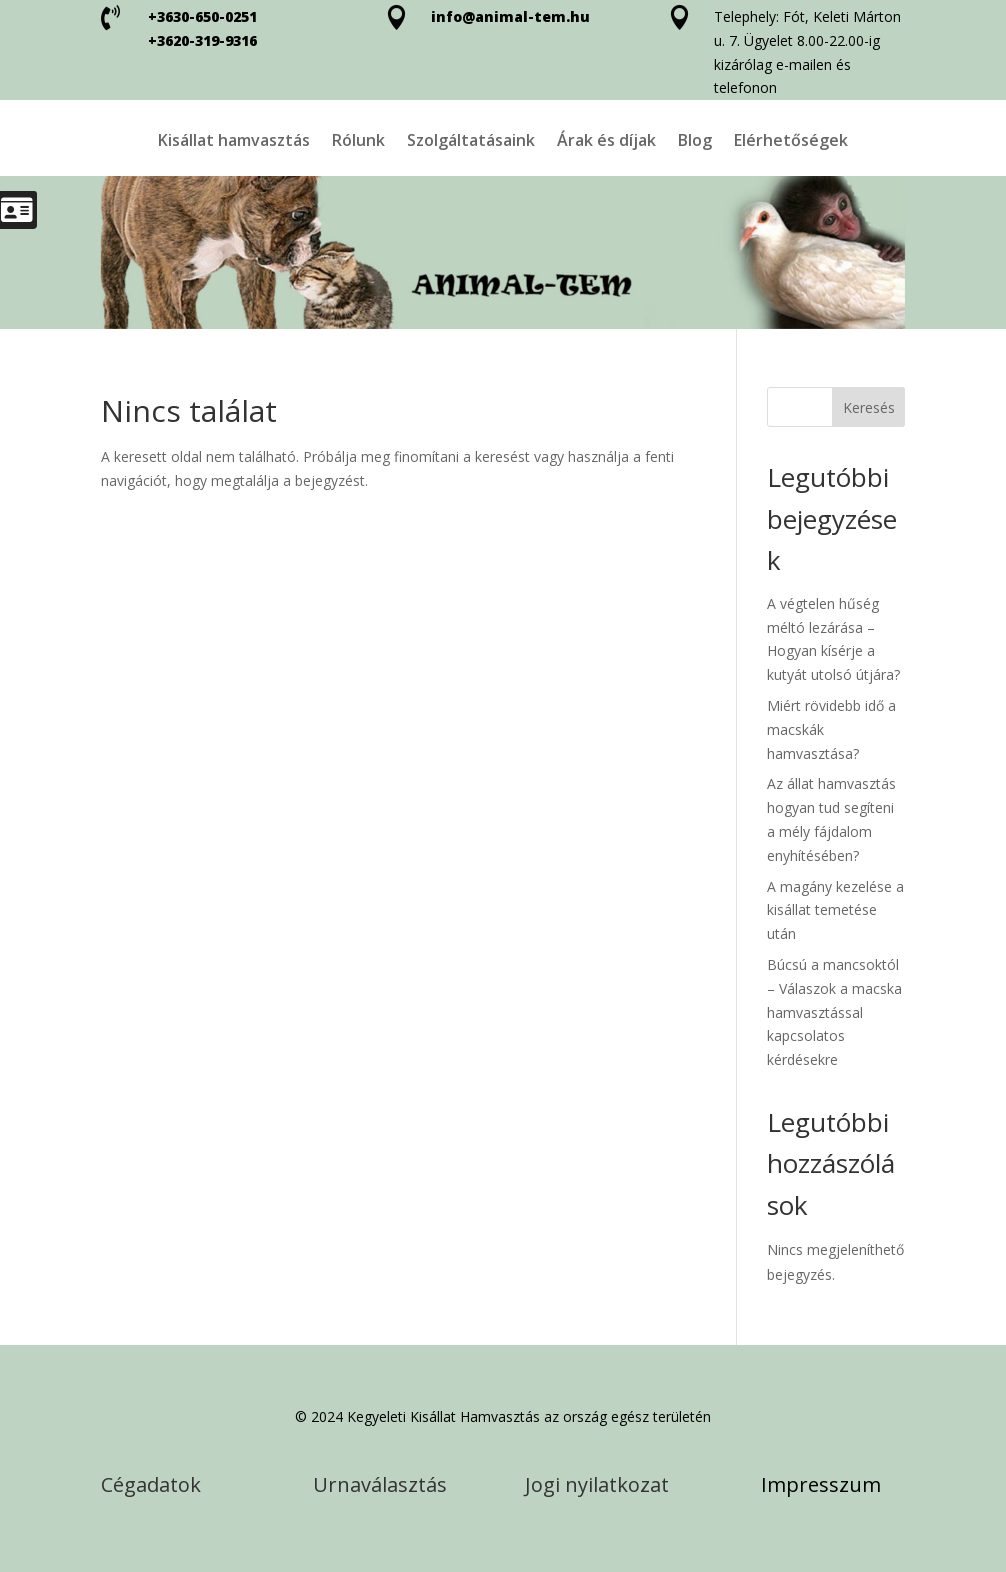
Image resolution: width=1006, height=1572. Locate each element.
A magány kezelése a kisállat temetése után (835, 910)
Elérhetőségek (791, 142)
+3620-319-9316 (202, 40)
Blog (695, 142)
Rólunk (358, 142)
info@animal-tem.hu (510, 16)
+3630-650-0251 (202, 16)
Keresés (869, 407)
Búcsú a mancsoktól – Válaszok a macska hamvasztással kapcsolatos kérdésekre (834, 1012)
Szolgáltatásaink (471, 142)
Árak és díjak (606, 142)
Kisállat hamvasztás (234, 142)
